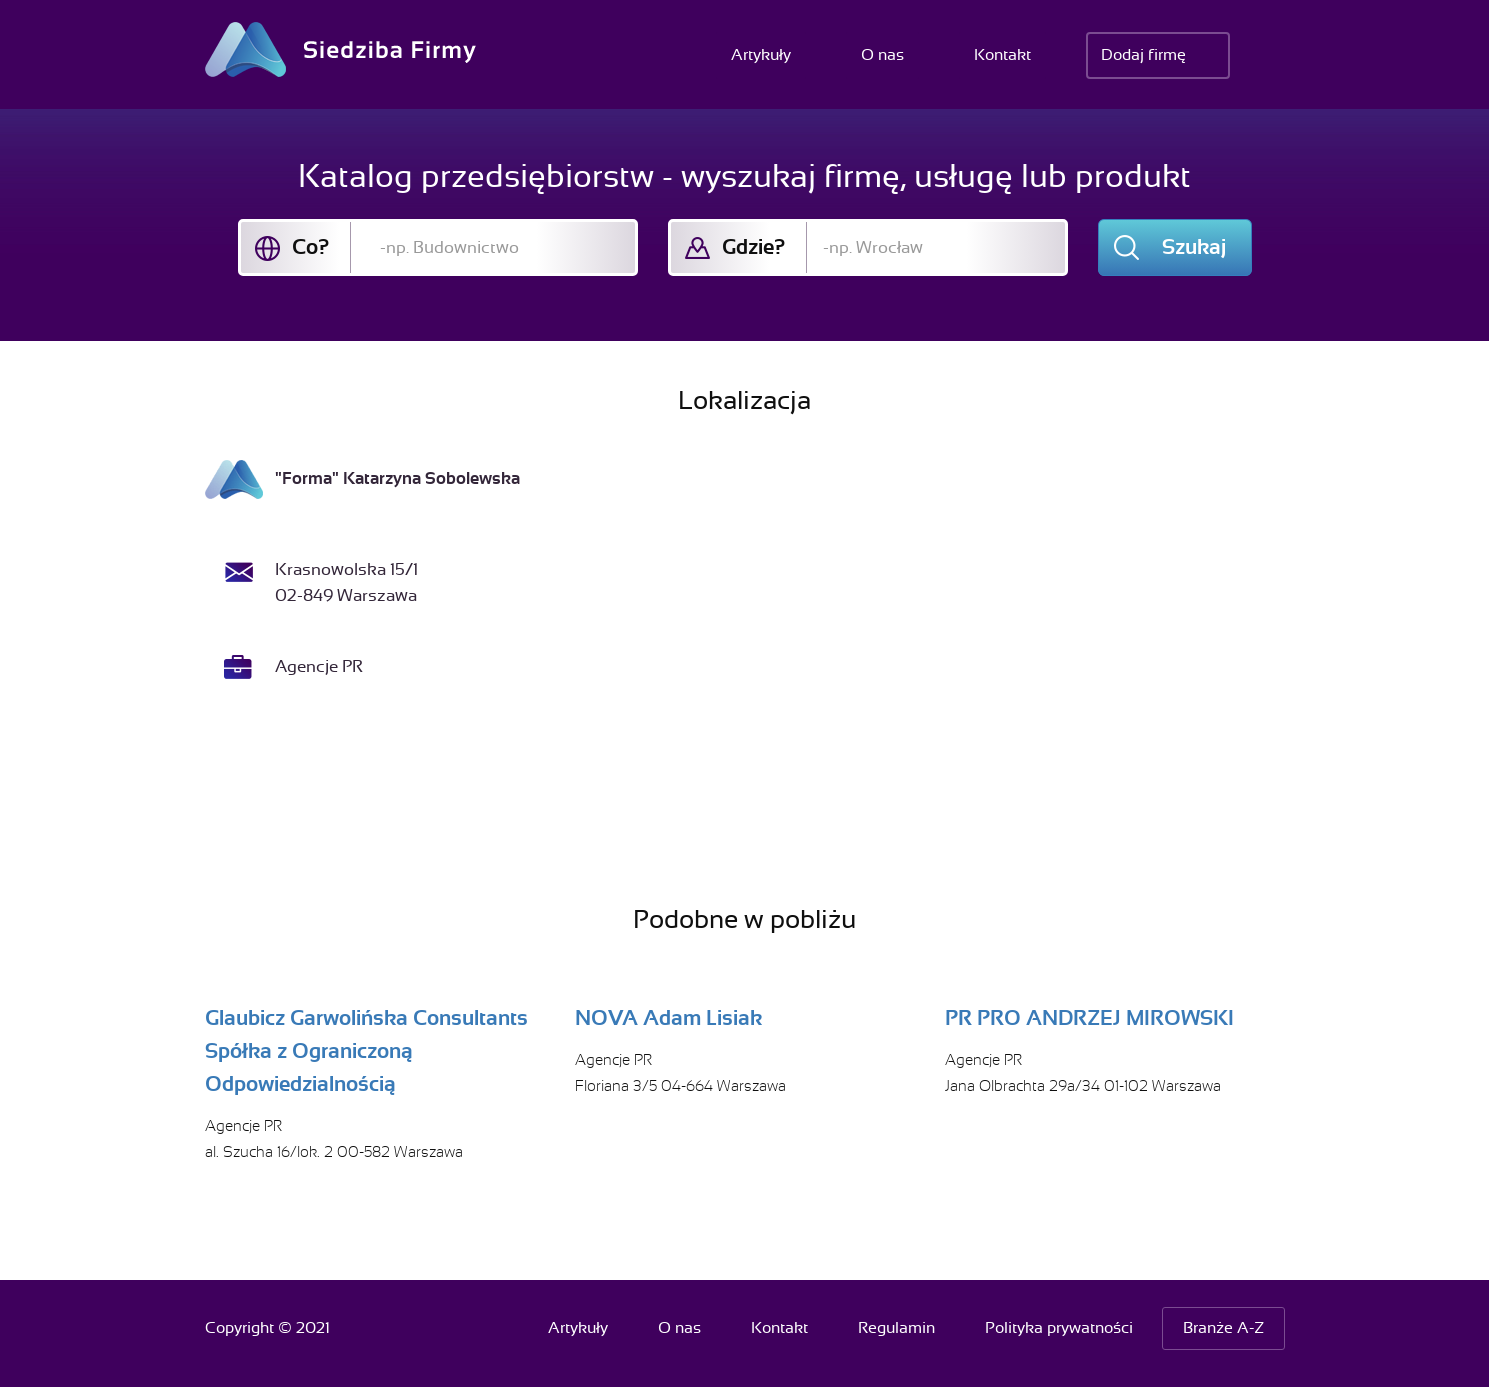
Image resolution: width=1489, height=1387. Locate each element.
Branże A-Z (1223, 1328)
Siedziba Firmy (340, 49)
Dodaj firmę (1143, 55)
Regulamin (896, 1328)
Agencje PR (319, 666)
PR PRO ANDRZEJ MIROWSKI (1089, 1018)
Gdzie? (753, 247)
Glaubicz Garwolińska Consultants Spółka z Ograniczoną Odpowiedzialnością (366, 1051)
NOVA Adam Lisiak (668, 1018)
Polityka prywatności (1059, 1328)
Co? (310, 247)
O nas (882, 55)
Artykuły (761, 55)
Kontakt (1002, 55)
